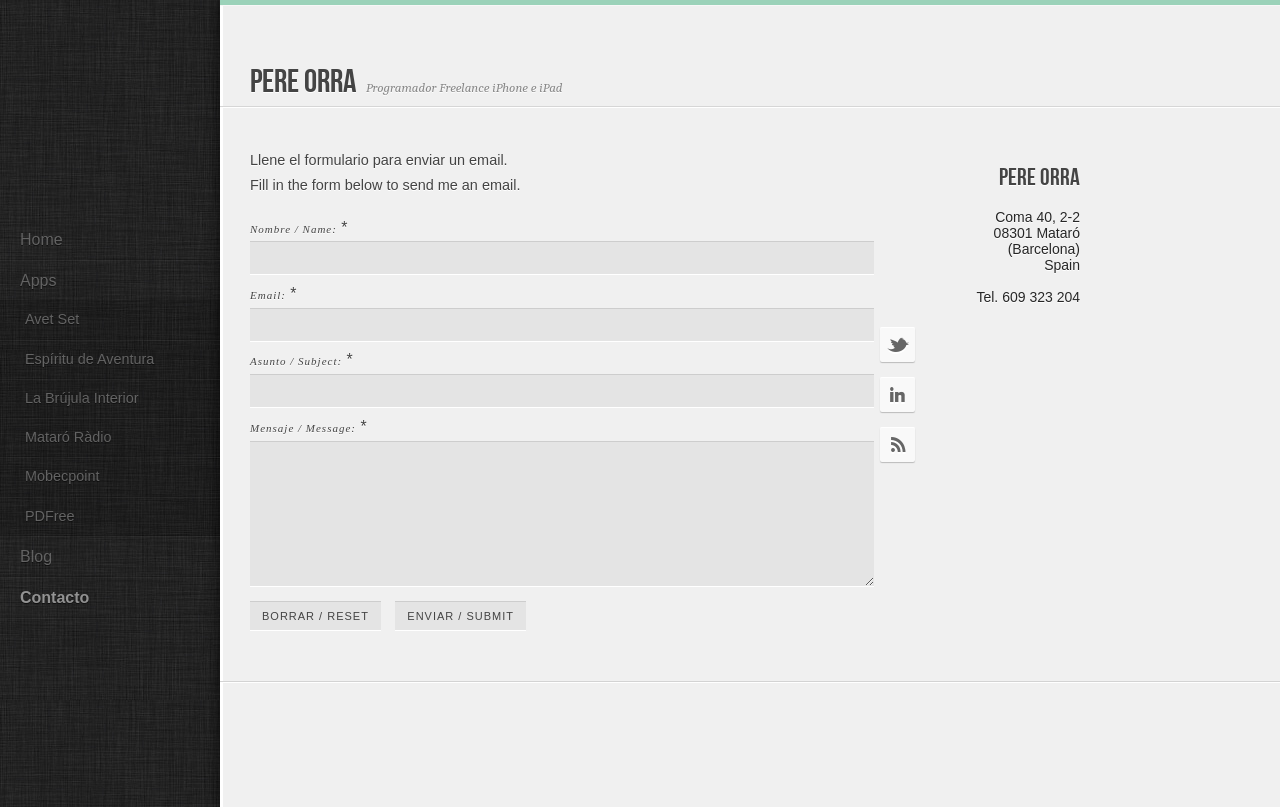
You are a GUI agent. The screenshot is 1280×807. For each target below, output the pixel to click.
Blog (36, 556)
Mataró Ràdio (68, 437)
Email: (268, 295)
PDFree (50, 516)
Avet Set (52, 319)
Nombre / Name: (293, 229)
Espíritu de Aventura (89, 359)
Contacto (54, 597)
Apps (38, 280)
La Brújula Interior (82, 398)
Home (41, 239)
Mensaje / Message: (303, 428)
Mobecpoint (62, 476)
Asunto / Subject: (296, 361)
